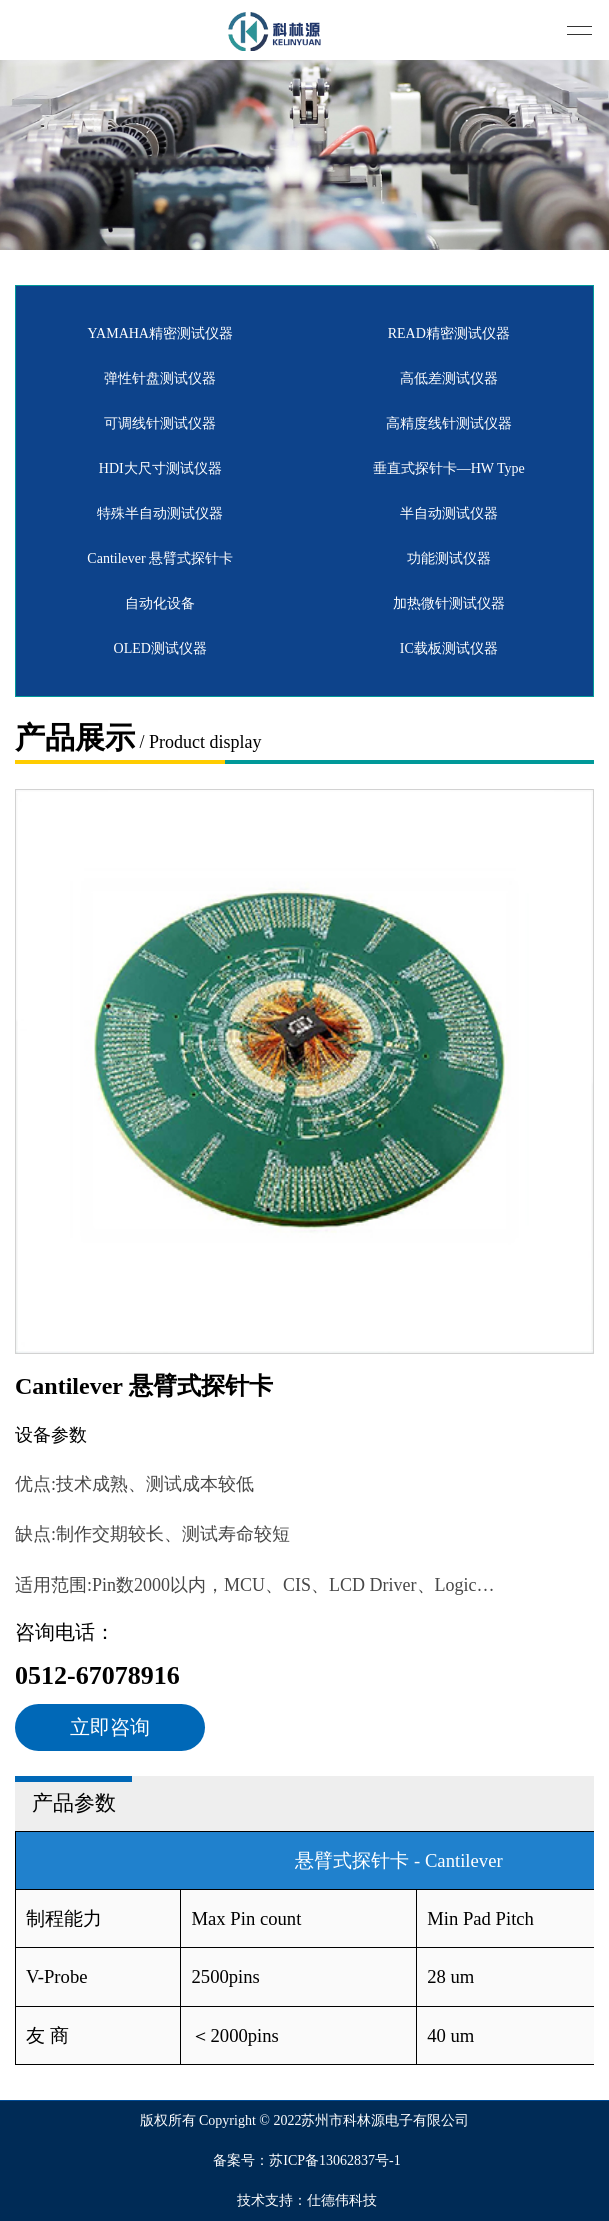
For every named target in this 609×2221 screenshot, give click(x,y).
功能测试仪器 (449, 558)
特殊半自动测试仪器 (160, 513)
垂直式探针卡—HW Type (449, 468)
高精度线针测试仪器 (449, 423)
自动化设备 (160, 603)
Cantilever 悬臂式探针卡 (160, 558)
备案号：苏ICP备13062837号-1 (306, 2160)
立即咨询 (110, 1727)
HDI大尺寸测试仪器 (160, 468)
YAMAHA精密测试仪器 (160, 333)
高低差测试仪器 (449, 378)
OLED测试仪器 (160, 648)
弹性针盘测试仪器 (160, 378)
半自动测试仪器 (449, 513)
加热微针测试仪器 (449, 603)
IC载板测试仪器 (449, 648)
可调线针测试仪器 (160, 423)
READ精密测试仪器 (449, 333)
